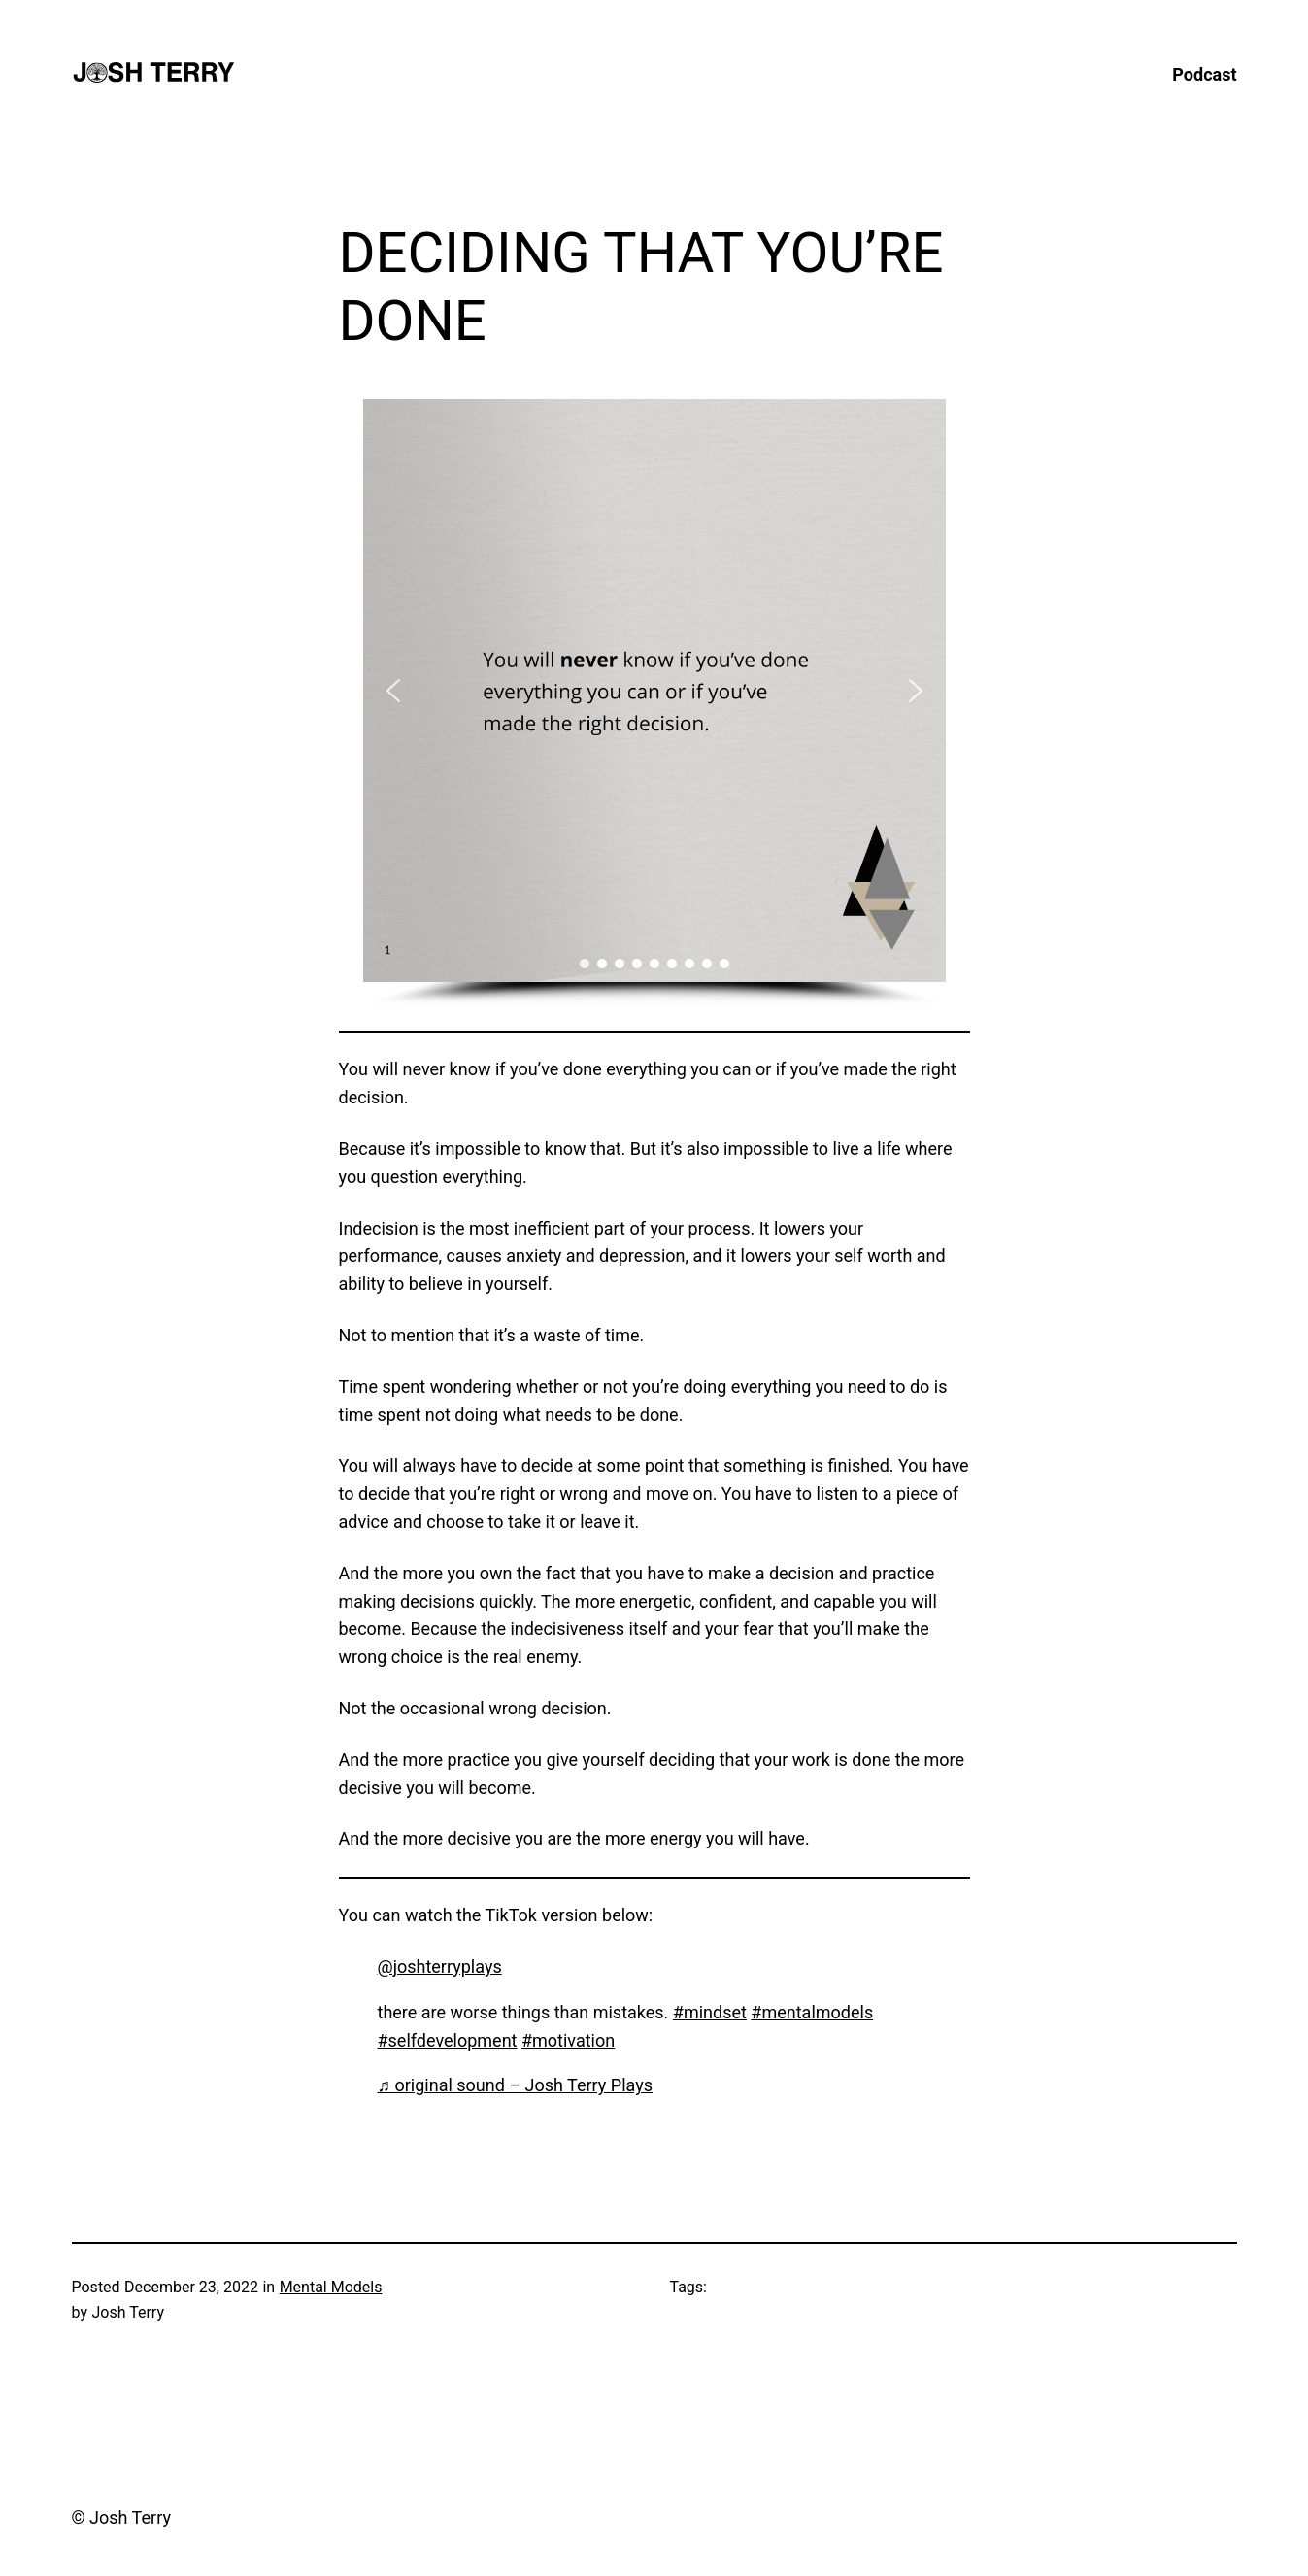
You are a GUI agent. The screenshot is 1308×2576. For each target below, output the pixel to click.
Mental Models (331, 2287)
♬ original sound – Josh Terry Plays (516, 2085)
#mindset (710, 2012)
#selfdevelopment (448, 2040)
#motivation (568, 2040)
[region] (654, 703)
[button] (393, 690)
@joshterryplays (440, 1966)
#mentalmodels (812, 2012)
